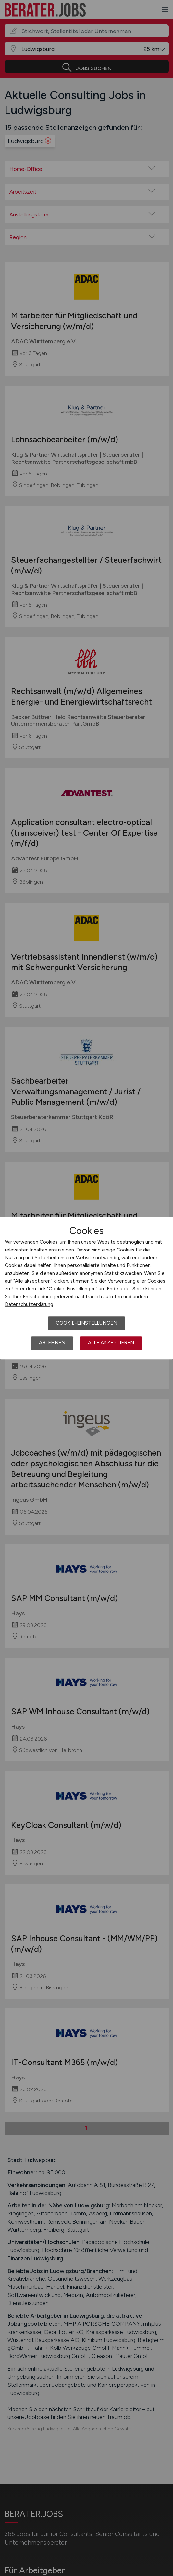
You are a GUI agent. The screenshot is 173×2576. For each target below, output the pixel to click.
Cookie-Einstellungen (86, 1323)
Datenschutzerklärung (29, 1304)
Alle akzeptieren (111, 1343)
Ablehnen (52, 1343)
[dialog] (86, 1288)
